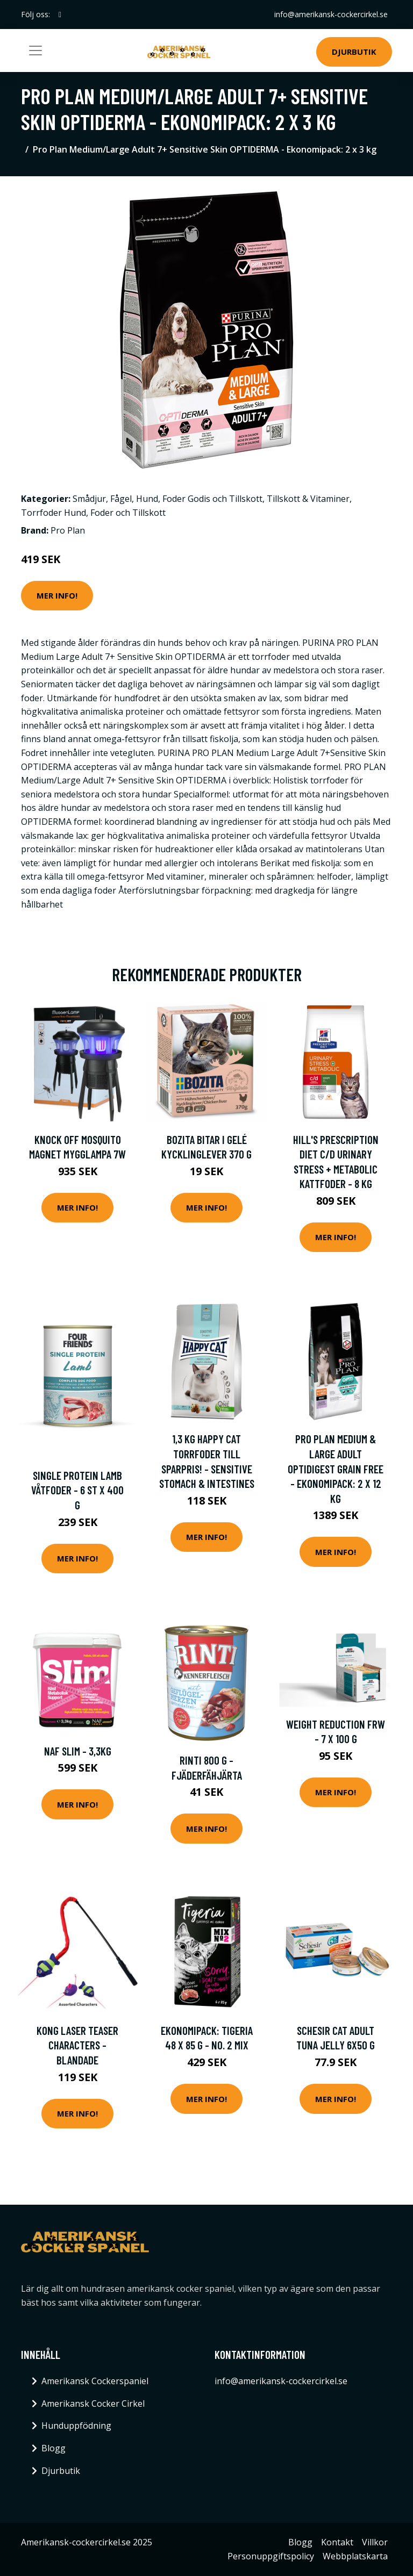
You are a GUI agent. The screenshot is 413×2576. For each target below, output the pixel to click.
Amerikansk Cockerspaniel (94, 2381)
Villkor (375, 2542)
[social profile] (60, 14)
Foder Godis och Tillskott (212, 499)
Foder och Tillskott (128, 513)
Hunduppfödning (76, 2425)
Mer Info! (57, 595)
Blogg (53, 2448)
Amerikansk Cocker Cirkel (93, 2403)
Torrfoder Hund (53, 513)
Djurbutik (354, 51)
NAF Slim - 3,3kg (77, 1751)
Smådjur (89, 499)
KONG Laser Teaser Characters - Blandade (77, 2045)
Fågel (121, 499)
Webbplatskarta (355, 2556)
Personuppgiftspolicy (270, 2556)
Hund (147, 499)
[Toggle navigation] (35, 50)
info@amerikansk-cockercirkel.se (331, 14)
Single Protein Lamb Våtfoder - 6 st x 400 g (77, 1490)
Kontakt (337, 2542)
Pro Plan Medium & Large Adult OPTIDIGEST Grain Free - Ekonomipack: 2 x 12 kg (335, 1468)
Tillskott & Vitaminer (308, 499)
